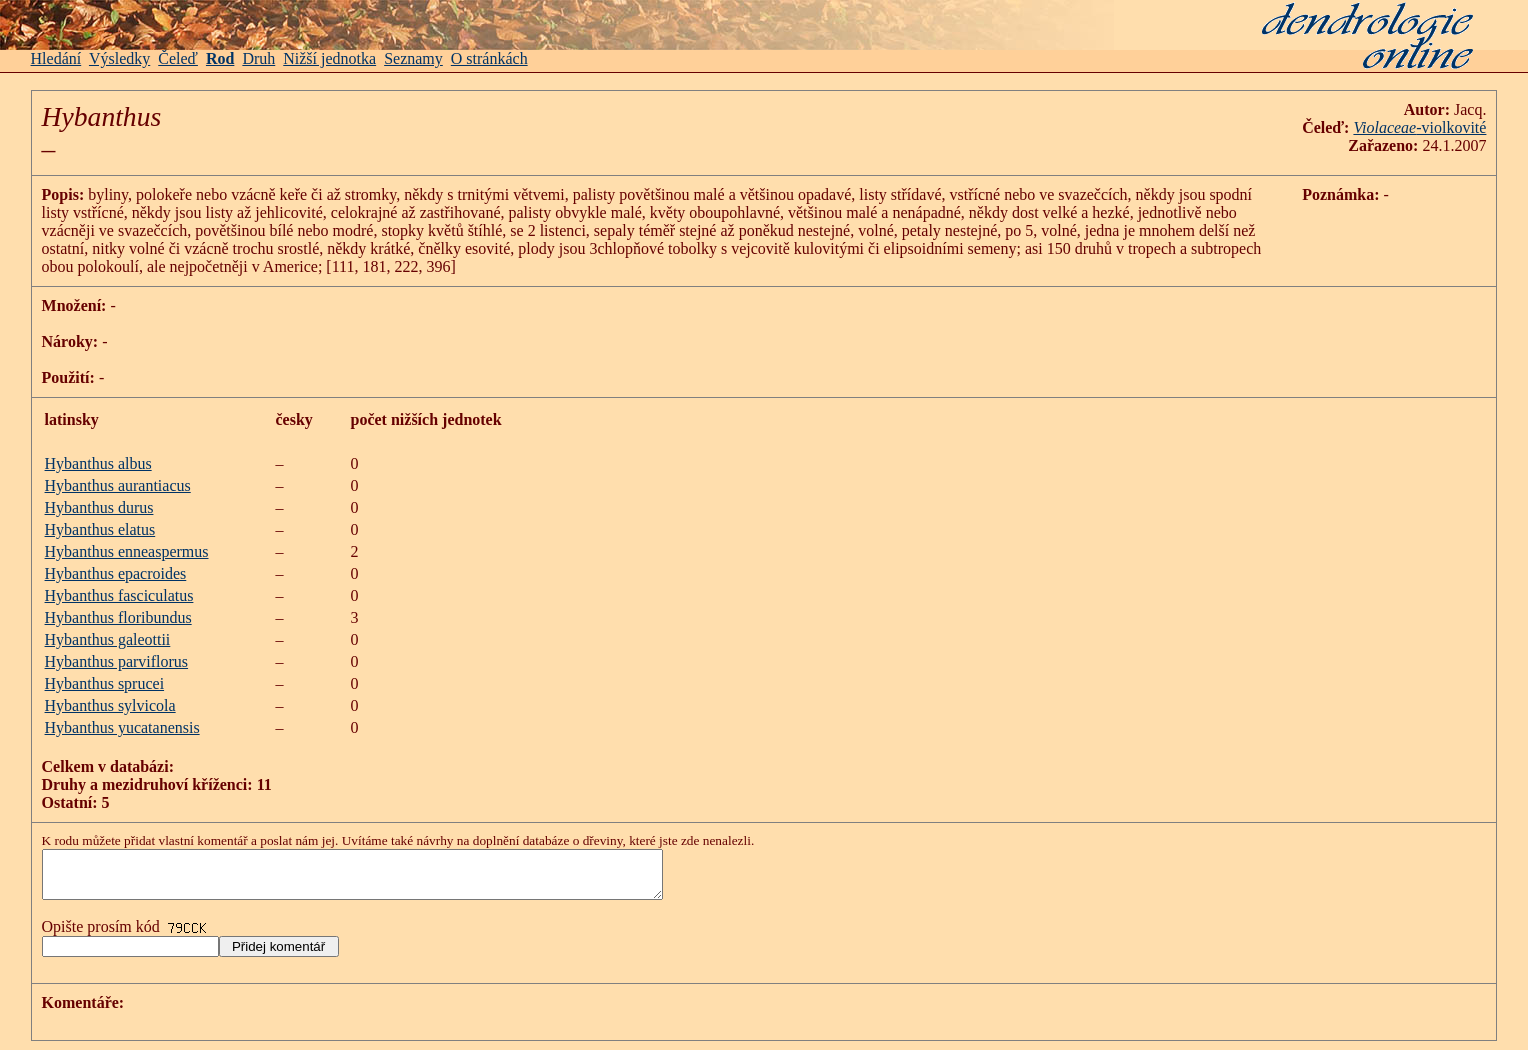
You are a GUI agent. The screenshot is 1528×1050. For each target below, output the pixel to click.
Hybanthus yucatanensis (122, 727)
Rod (220, 58)
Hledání (56, 58)
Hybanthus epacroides (116, 573)
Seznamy (413, 58)
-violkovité (1451, 127)
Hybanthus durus (99, 507)
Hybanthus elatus (100, 529)
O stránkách (489, 58)
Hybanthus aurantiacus (118, 485)
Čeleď (178, 58)
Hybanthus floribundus (118, 617)
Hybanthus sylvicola (110, 705)
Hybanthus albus (98, 463)
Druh (258, 58)
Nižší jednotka (329, 58)
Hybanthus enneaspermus (127, 551)
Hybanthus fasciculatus (119, 595)
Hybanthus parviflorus (117, 661)
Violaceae (1384, 127)
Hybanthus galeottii (108, 639)
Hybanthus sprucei (105, 683)
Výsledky (119, 58)
